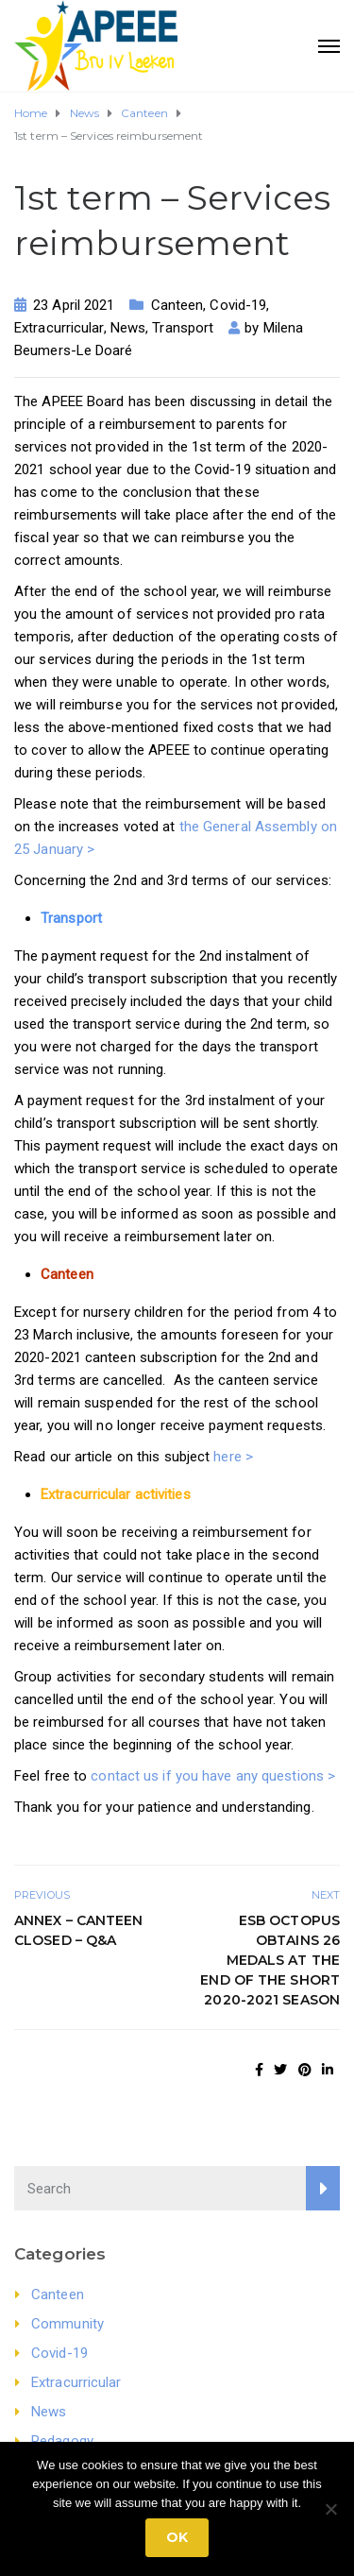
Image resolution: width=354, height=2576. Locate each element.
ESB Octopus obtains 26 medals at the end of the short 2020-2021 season (270, 1960)
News (127, 327)
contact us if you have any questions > (213, 1775)
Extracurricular (59, 327)
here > (235, 1456)
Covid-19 (238, 305)
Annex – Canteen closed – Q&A (78, 1930)
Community (67, 2323)
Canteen (177, 305)
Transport (182, 327)
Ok (177, 2537)
